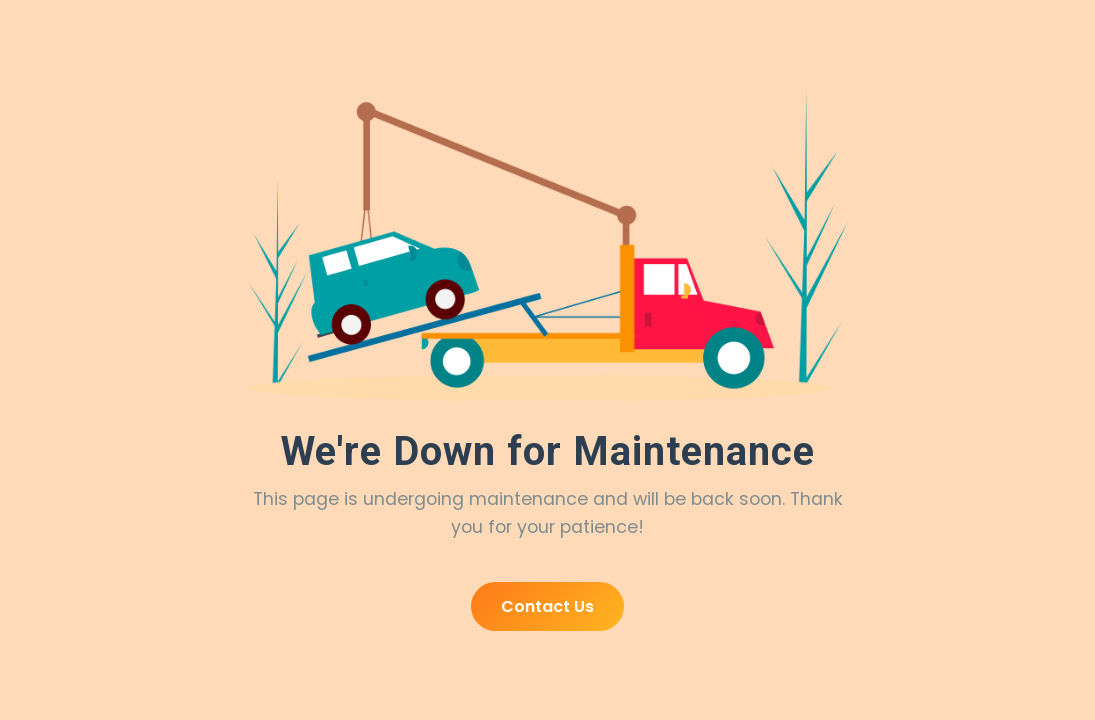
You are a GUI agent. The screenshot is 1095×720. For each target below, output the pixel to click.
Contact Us (547, 606)
